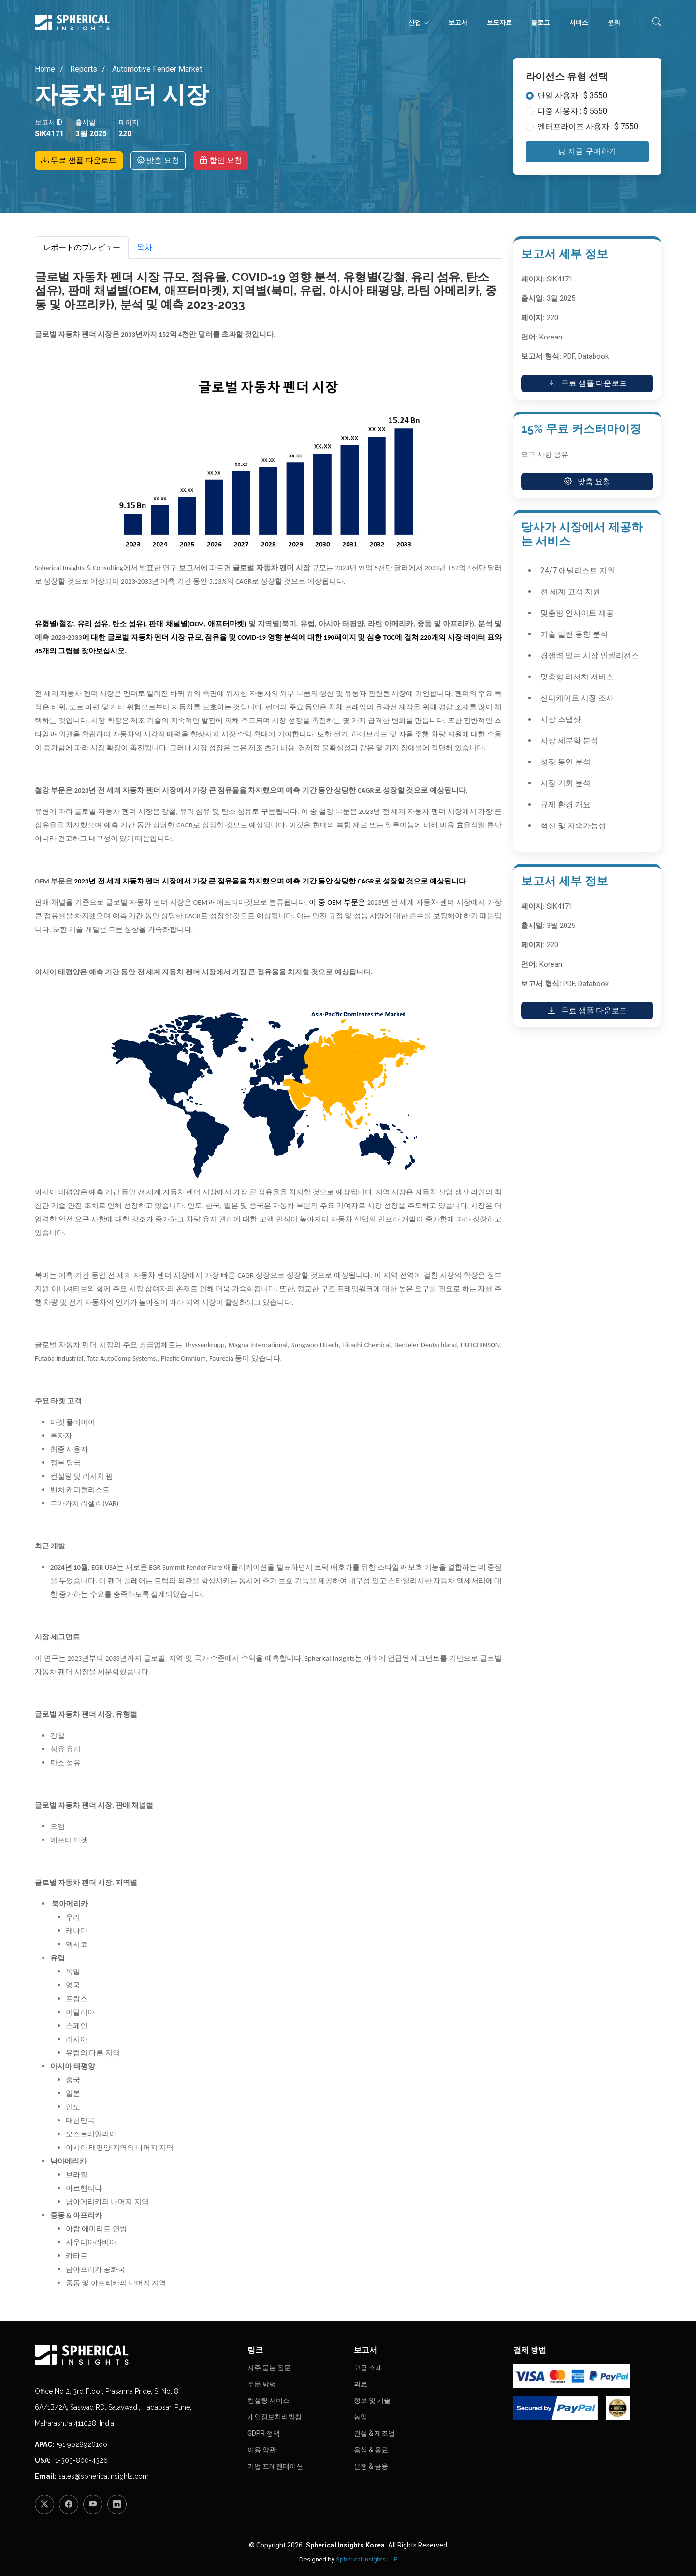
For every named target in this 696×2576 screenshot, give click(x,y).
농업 (360, 2417)
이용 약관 (261, 2449)
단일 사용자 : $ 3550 (572, 95)
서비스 (578, 22)
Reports (82, 69)
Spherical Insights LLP (366, 2559)
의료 (360, 2384)
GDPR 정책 (263, 2433)
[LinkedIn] (117, 2504)
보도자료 (499, 22)
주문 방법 (261, 2384)
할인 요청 (221, 160)
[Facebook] (68, 2504)
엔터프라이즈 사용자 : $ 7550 (587, 126)
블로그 (540, 22)
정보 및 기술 (372, 2400)
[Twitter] (44, 2504)
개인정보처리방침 (274, 2417)
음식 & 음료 (371, 2449)
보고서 (458, 22)
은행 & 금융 (371, 2466)
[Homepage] (135, 2355)
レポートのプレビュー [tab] (81, 247)
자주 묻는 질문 (269, 2367)
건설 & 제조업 (374, 2433)
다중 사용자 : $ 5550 (572, 111)
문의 (614, 22)
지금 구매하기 (587, 151)
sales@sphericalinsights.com (103, 2476)
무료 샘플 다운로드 (78, 160)
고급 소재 (368, 2367)
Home (45, 69)
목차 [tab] (144, 247)
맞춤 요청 (158, 160)
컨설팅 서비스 (268, 2400)
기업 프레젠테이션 (275, 2466)
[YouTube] (92, 2504)
